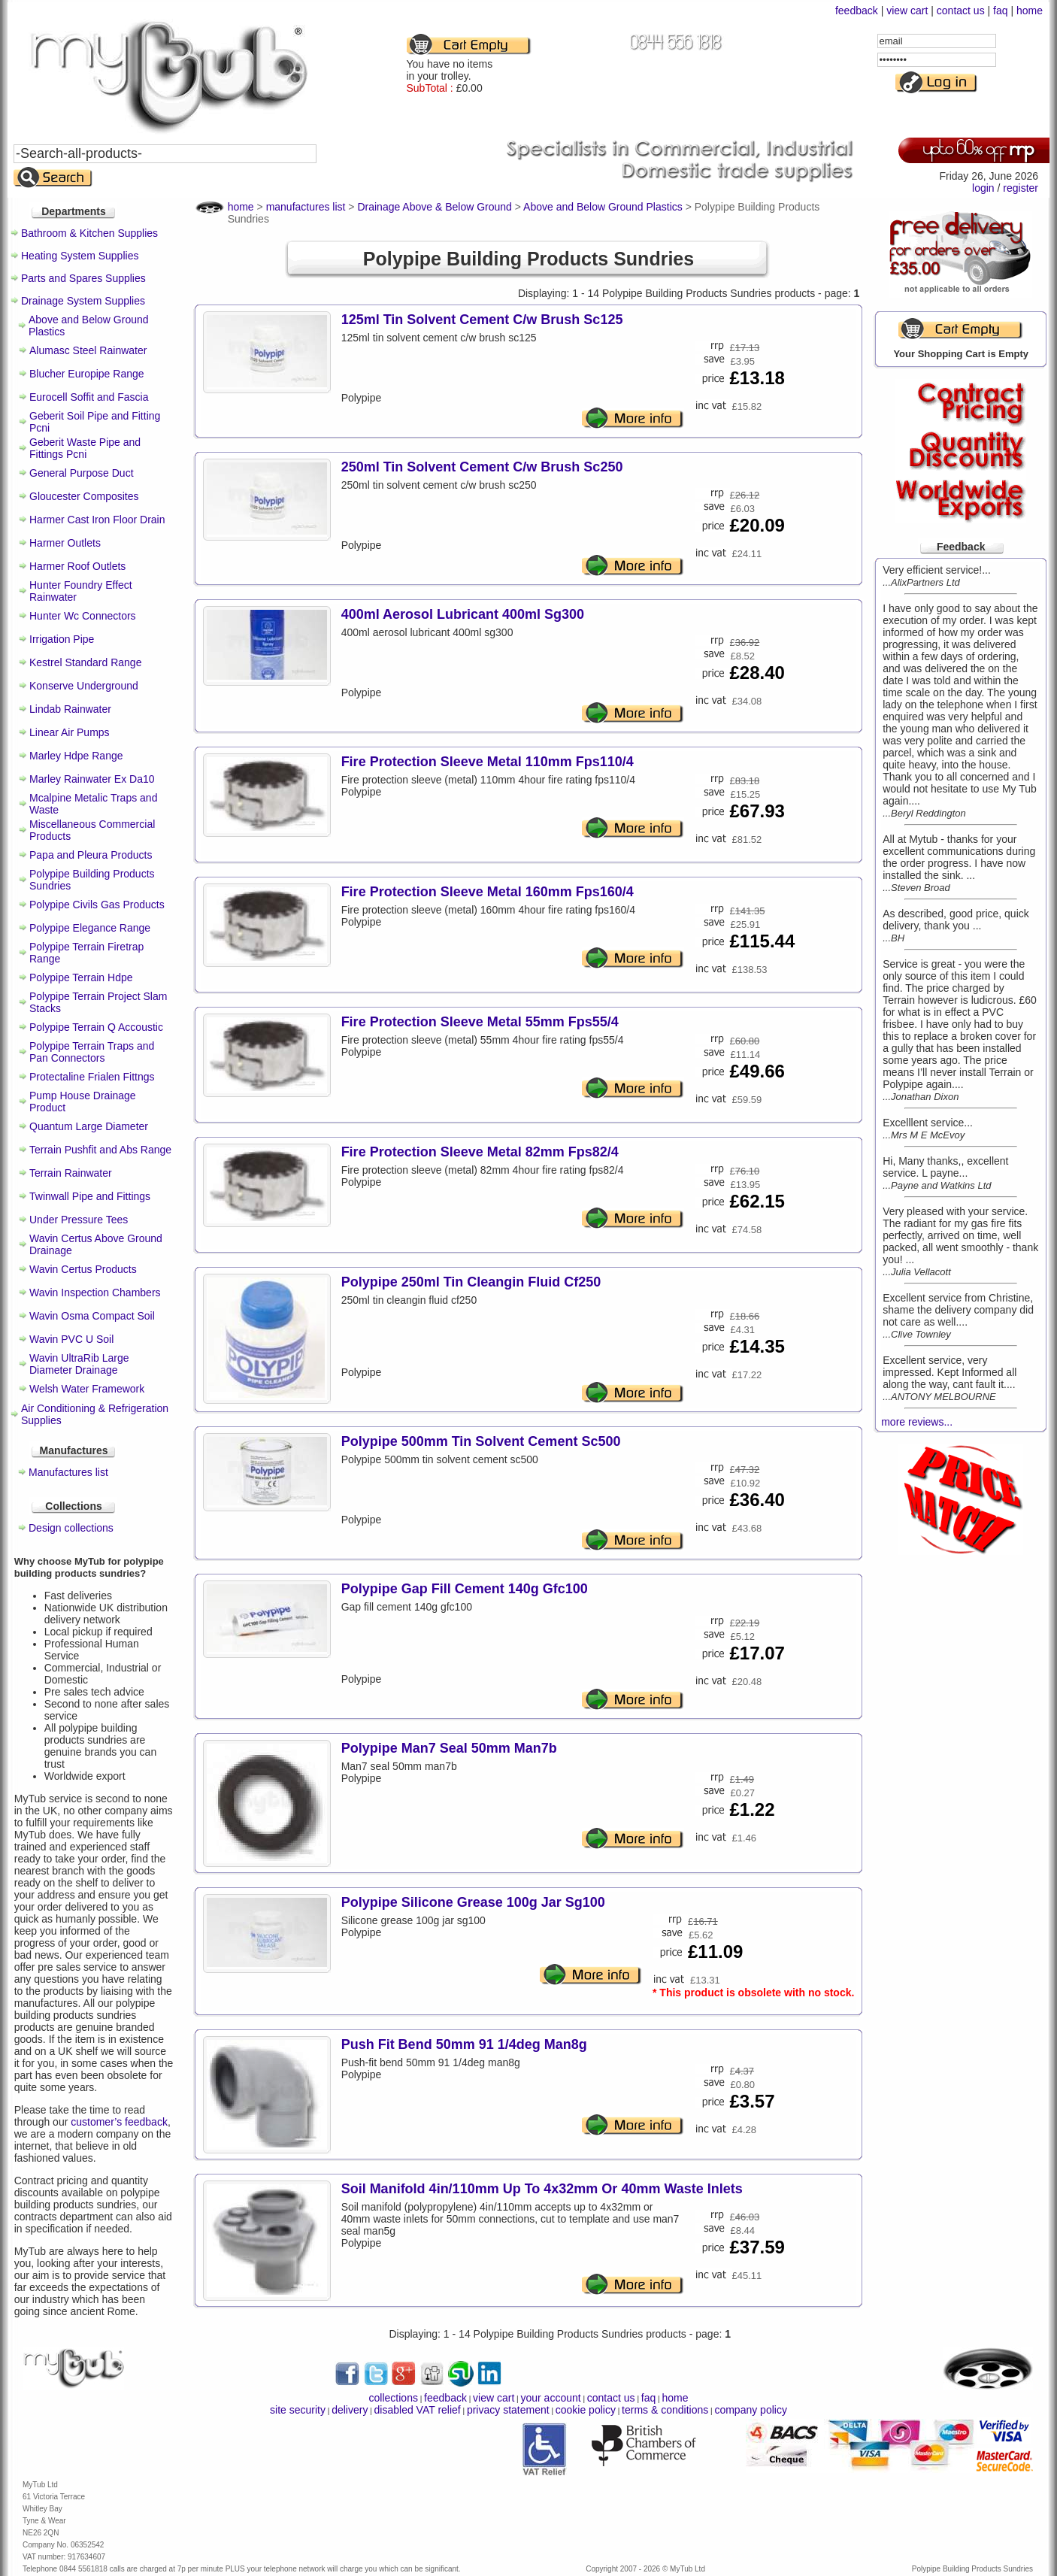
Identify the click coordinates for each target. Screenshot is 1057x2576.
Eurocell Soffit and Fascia (89, 397)
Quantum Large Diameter (88, 1126)
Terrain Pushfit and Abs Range (100, 1150)
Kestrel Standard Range (85, 662)
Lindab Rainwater (70, 709)
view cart (907, 11)
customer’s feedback (119, 2122)
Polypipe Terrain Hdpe (81, 977)
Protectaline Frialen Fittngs (92, 1077)
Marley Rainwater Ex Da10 (92, 779)
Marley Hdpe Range (76, 756)
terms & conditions (665, 2410)
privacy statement (508, 2410)
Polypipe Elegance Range (89, 928)
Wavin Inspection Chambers (95, 1292)
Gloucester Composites (84, 496)
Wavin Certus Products (83, 1269)
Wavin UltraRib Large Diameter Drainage (79, 1364)
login (983, 188)
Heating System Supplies (79, 256)
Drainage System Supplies (83, 301)
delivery (350, 2410)
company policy (750, 2410)
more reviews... (917, 1422)
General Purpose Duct (81, 473)
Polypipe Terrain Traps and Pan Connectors (91, 1052)
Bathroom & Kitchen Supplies (89, 233)
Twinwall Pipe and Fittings (89, 1196)
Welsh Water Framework (86, 1389)
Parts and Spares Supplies (83, 278)
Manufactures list (68, 1472)
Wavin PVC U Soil (71, 1339)
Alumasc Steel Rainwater (88, 350)
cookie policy (586, 2410)
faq (1000, 11)
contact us (961, 11)
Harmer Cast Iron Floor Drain (97, 520)
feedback (856, 11)
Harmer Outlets (65, 543)
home (1029, 11)
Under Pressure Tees (78, 1220)
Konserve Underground (83, 686)
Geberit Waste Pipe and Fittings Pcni (85, 448)
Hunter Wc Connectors (82, 616)
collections (393, 2398)
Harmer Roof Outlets (77, 566)
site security (298, 2410)
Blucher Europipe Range (86, 374)
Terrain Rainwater (70, 1173)
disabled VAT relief (417, 2410)
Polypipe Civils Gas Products (97, 905)
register (1020, 188)
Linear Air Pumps (69, 732)
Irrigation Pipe (61, 639)
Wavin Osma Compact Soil (92, 1316)
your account (550, 2398)
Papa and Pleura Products (90, 855)
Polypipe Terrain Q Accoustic (96, 1027)
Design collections (71, 1528)
